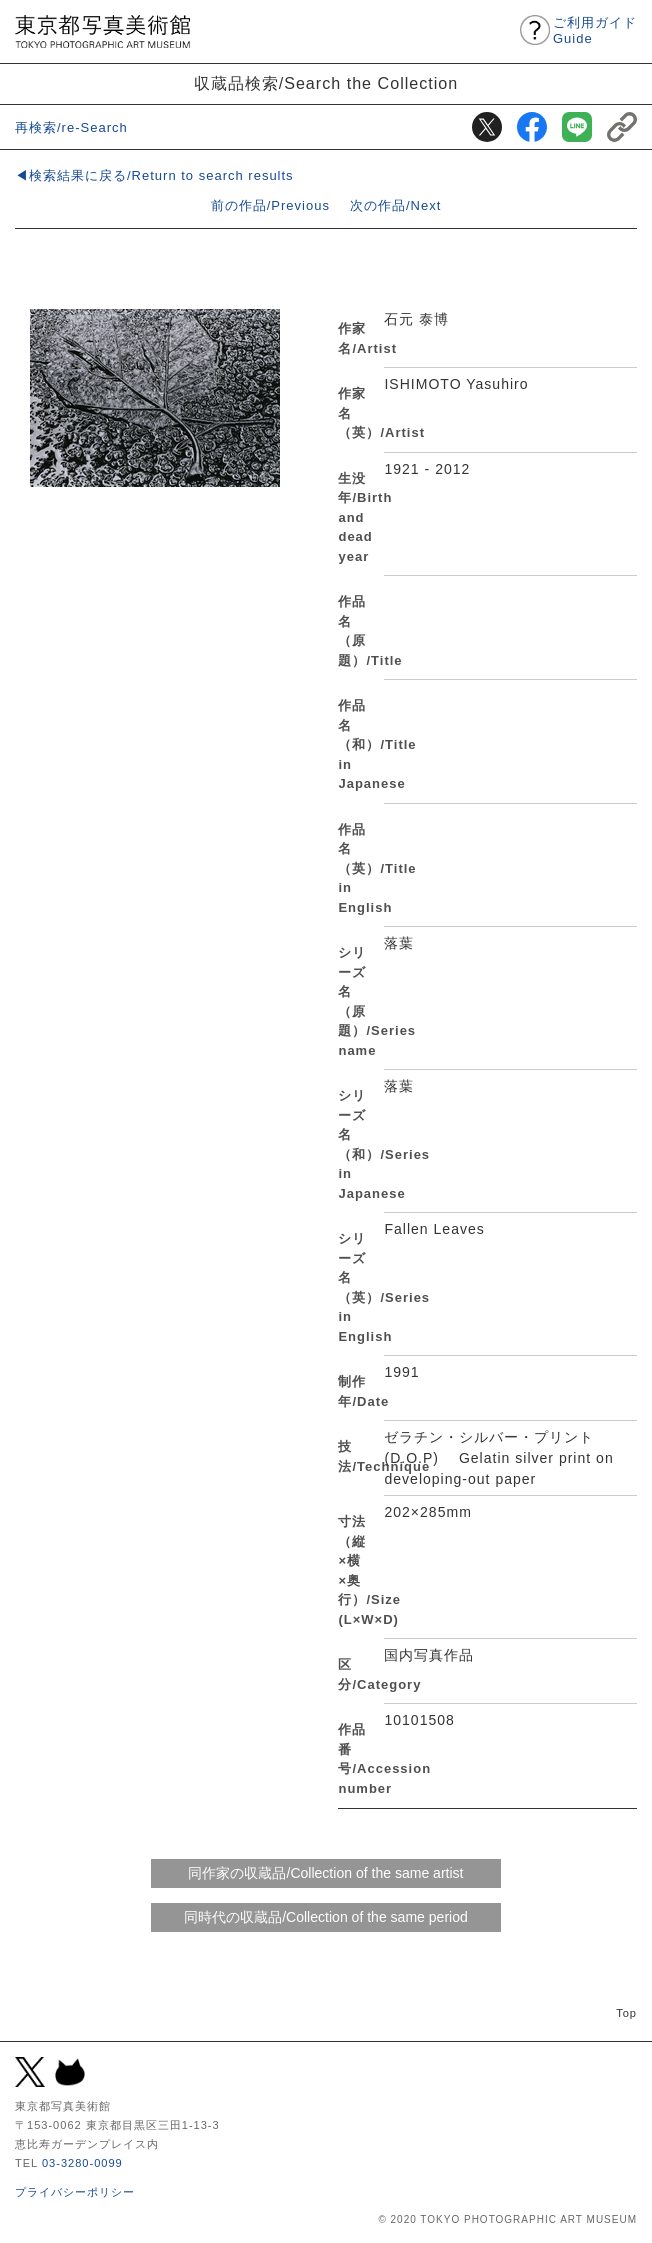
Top (626, 2013)
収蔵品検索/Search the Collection (326, 83)
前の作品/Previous (270, 205)
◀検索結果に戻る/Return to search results (154, 175)
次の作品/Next (395, 205)
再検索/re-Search (71, 127)
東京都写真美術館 (102, 31)
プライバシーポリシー (75, 2192)
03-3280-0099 (82, 2163)
